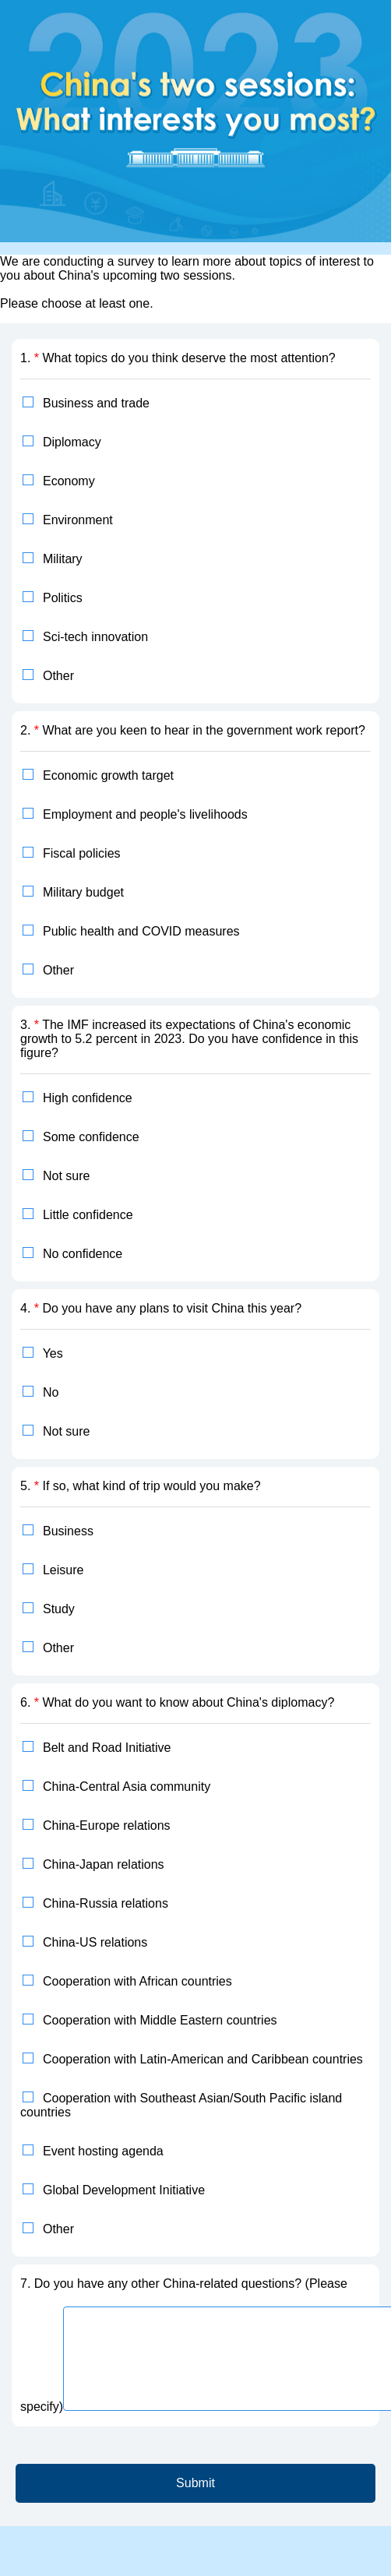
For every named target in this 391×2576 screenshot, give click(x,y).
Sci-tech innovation (95, 636)
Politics (63, 597)
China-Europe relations (107, 1825)
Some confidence (91, 1137)
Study (59, 1609)
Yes (53, 1353)
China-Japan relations (103, 1864)
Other (58, 675)
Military (63, 559)
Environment (78, 520)
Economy (69, 481)
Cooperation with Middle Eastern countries (160, 2020)
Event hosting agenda (103, 2151)
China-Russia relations (105, 1903)
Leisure (63, 1570)
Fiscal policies (82, 853)
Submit (195, 2483)
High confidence (87, 1098)
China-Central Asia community (126, 1786)
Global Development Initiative (124, 2190)
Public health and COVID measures (141, 931)
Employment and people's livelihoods (145, 814)
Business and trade (96, 403)
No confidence (82, 1253)
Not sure (66, 1175)
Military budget (83, 892)
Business (68, 1531)
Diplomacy (72, 442)
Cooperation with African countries (137, 1981)
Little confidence (88, 1214)
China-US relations (95, 1942)
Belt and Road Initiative (107, 1747)
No (50, 1392)
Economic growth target (108, 775)
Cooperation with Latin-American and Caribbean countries (203, 2059)
